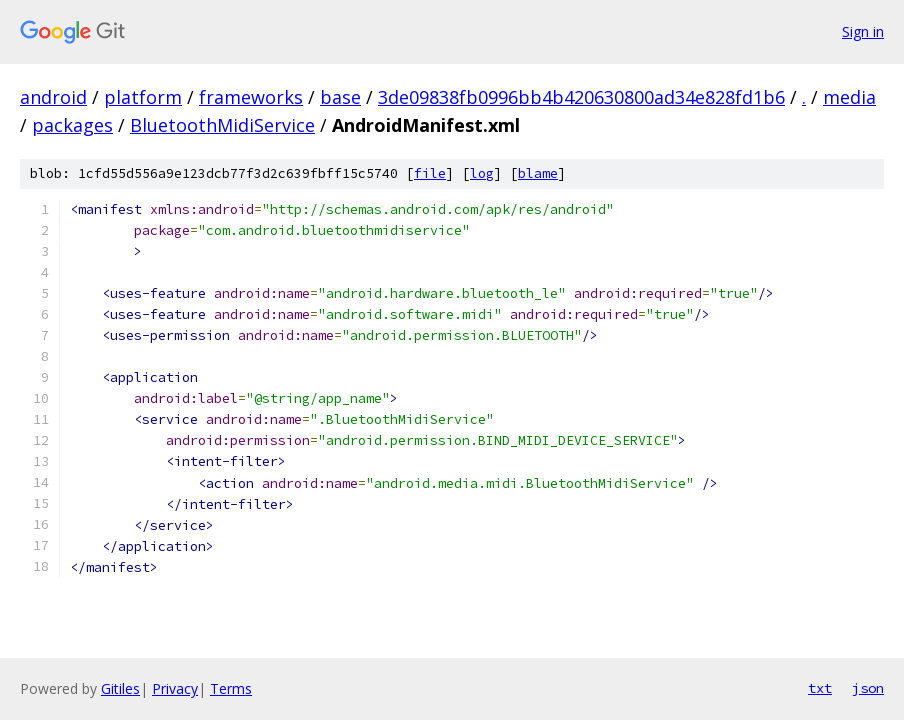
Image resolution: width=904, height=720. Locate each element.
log (482, 173)
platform (143, 97)
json (868, 688)
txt (820, 688)
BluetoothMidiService (222, 125)
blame (538, 173)
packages (72, 125)
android (53, 97)
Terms (231, 688)
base (340, 97)
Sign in (863, 31)
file (430, 173)
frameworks (251, 97)
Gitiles (120, 688)
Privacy (175, 688)
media (849, 97)
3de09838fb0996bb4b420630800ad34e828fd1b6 (581, 97)
